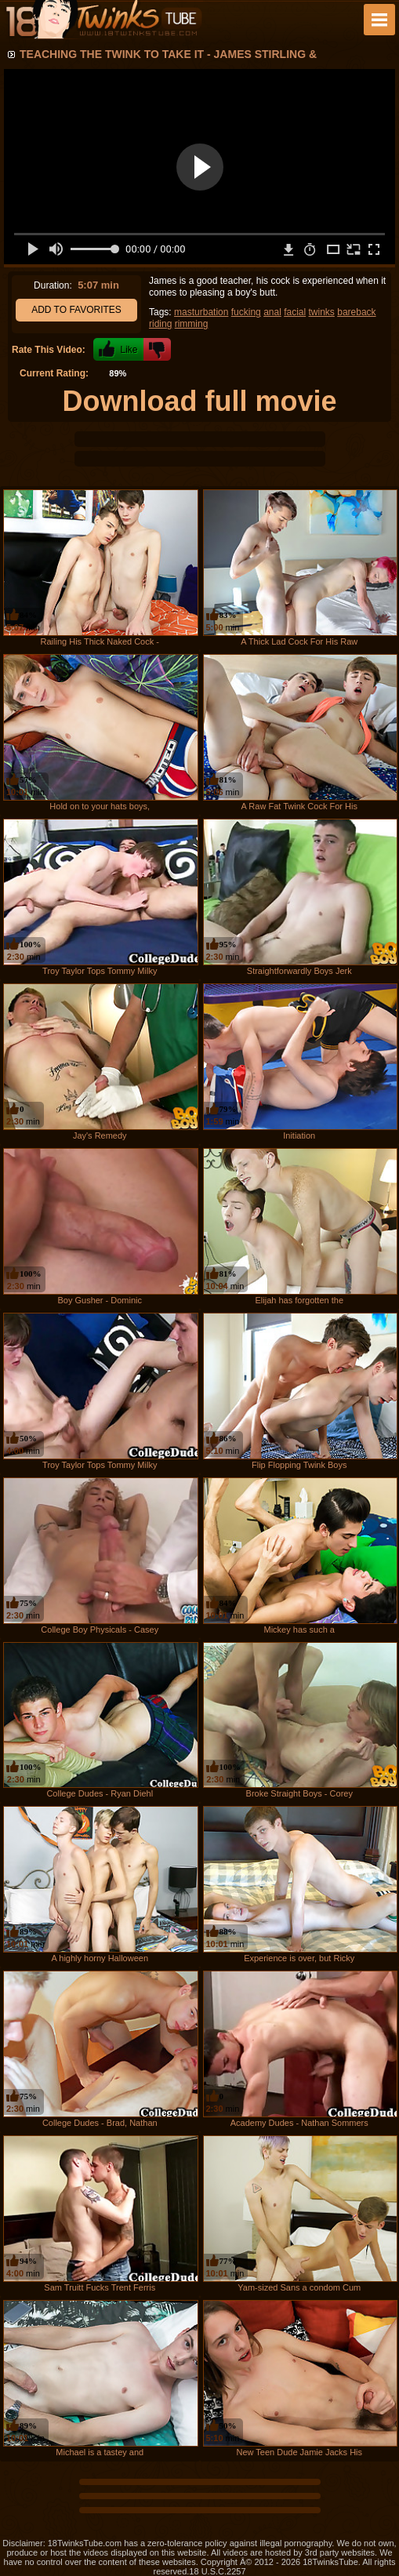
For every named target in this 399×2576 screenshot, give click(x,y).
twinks (322, 312)
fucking (246, 312)
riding (160, 323)
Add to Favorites (76, 309)
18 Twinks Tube (103, 19)
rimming (192, 323)
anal (272, 312)
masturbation (201, 312)
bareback (356, 312)
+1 (118, 349)
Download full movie (199, 401)
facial (295, 312)
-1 (157, 349)
